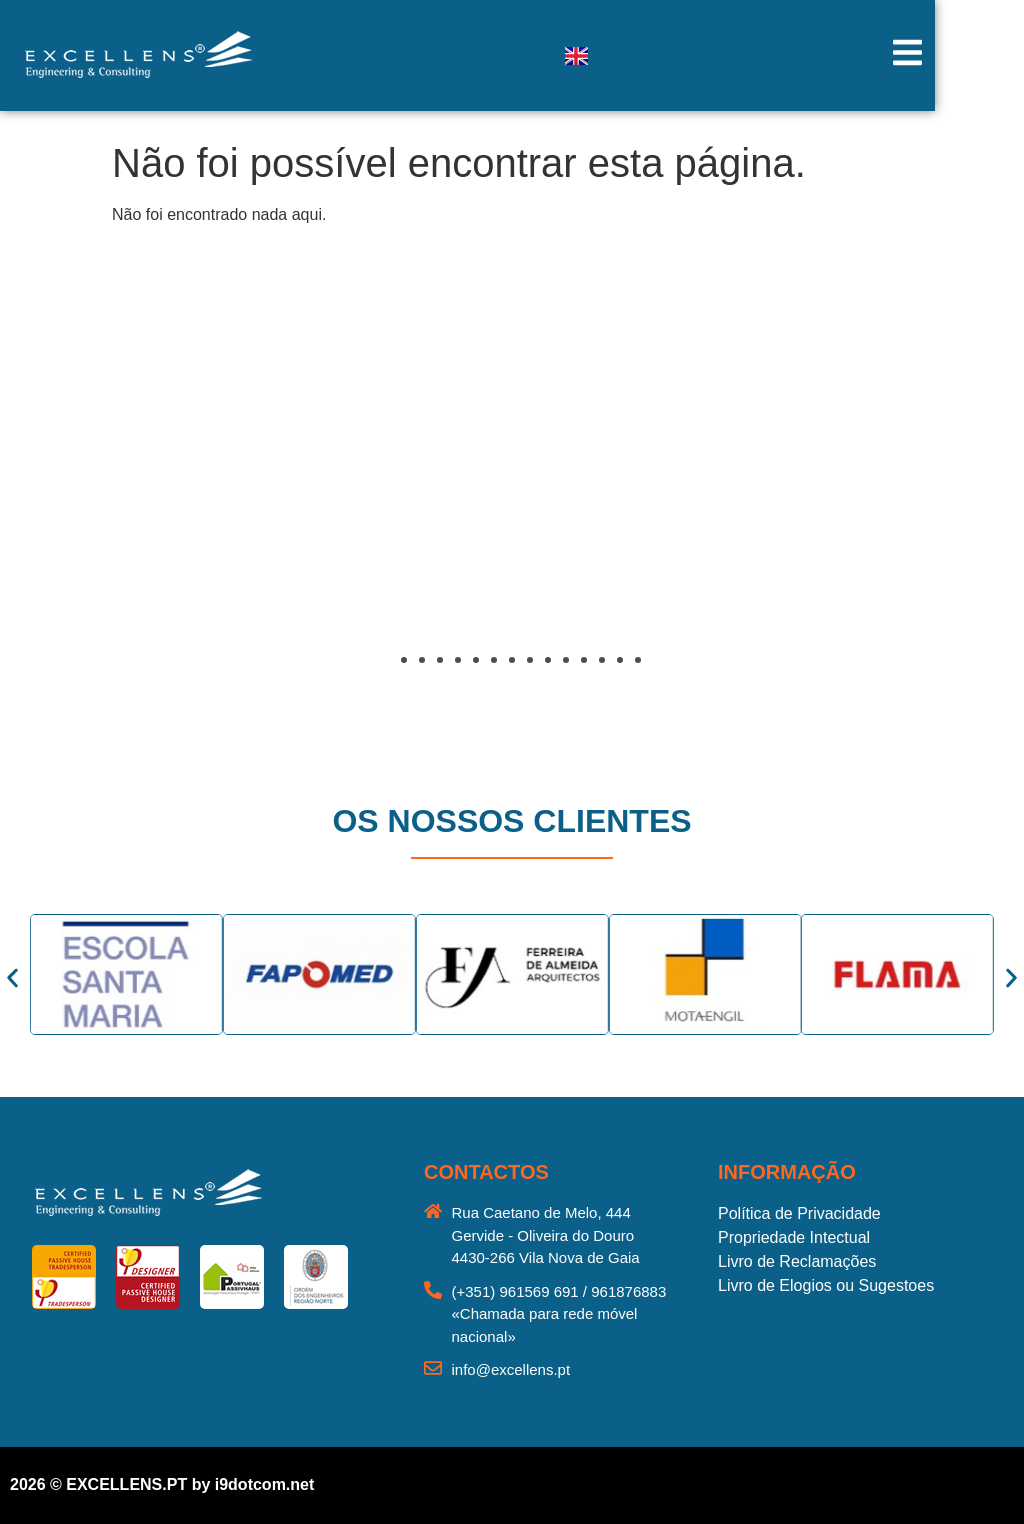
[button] (75, 503)
